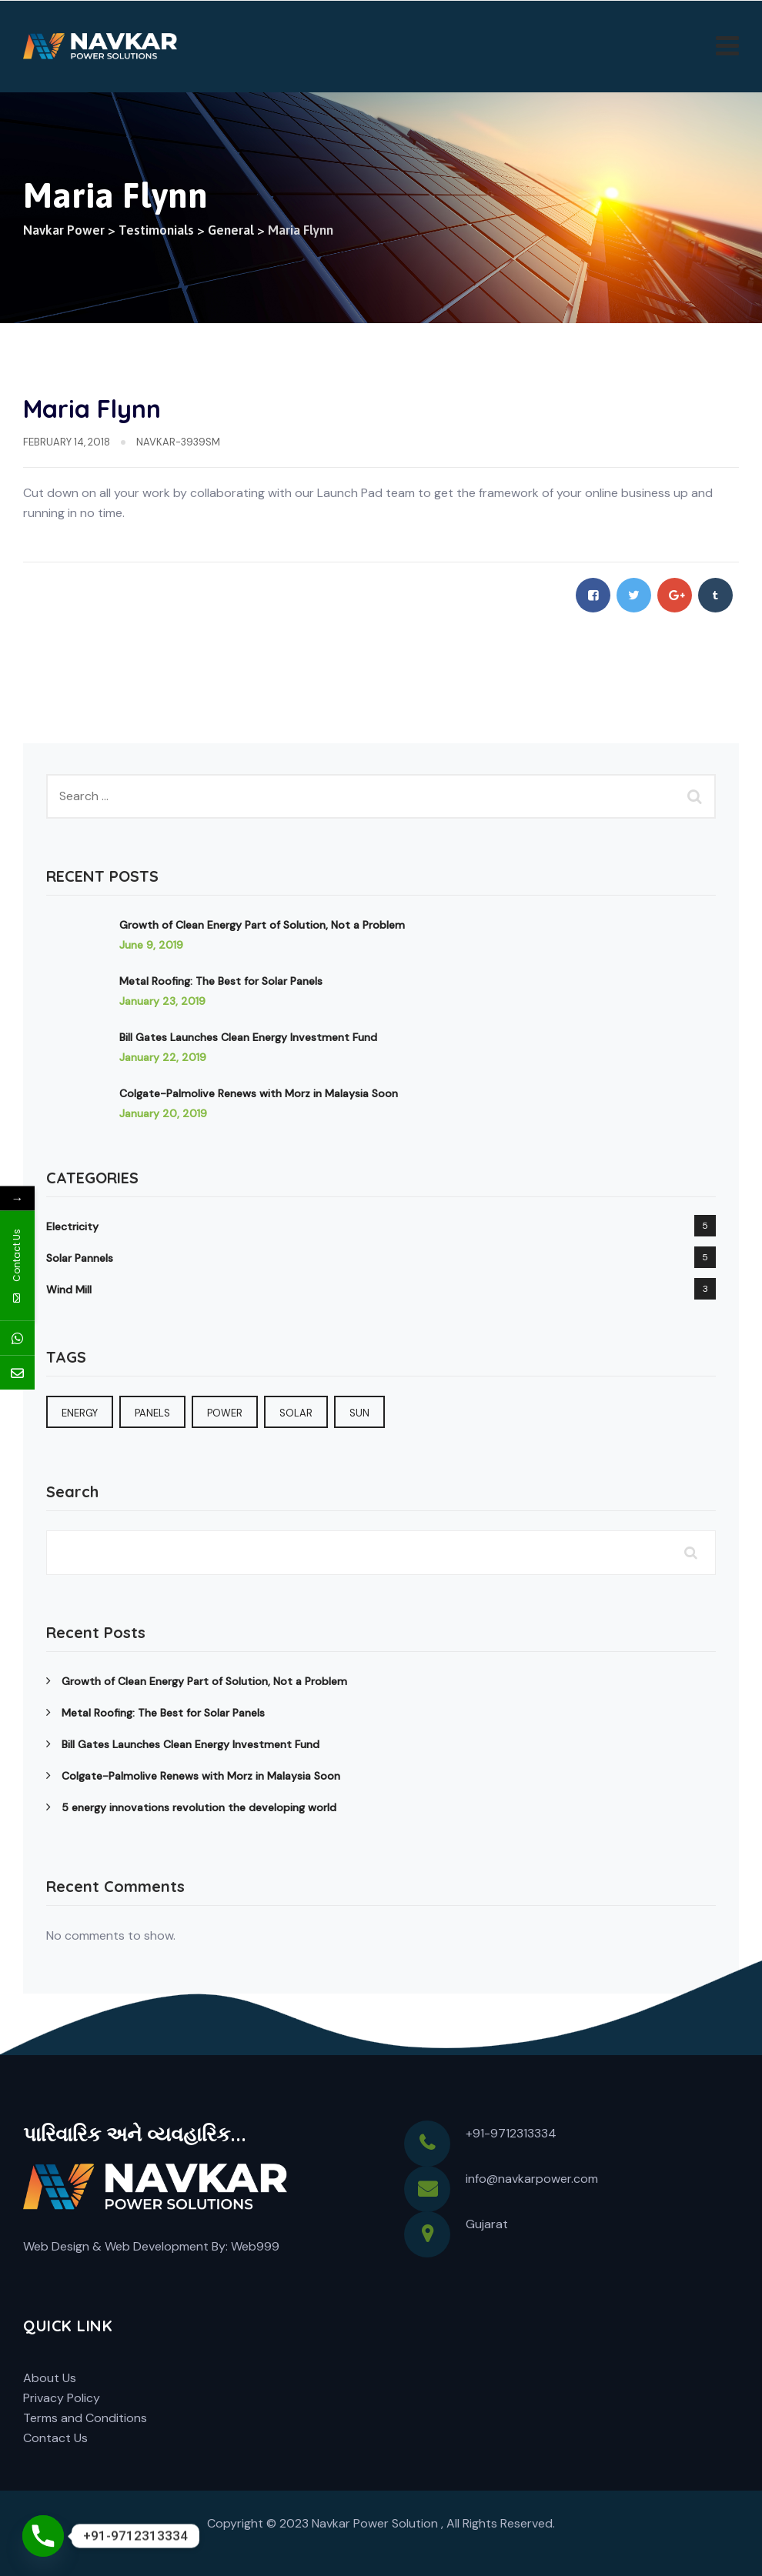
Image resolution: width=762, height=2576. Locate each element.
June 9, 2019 (151, 945)
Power (224, 1413)
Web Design (56, 2246)
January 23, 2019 (162, 1001)
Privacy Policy (61, 2398)
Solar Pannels (79, 1258)
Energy (80, 1413)
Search (72, 1491)
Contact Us (55, 2438)
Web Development (157, 2246)
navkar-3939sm (178, 442)
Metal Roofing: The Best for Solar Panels (221, 981)
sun (359, 1413)
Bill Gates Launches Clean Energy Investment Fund (248, 1037)
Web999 (255, 2246)
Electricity (72, 1226)
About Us (49, 2378)
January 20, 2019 (163, 1113)
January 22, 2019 (162, 1057)
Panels (152, 1413)
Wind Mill (69, 1289)
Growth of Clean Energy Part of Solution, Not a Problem (262, 925)
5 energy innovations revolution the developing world (199, 1807)
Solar (295, 1413)
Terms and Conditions (85, 2418)
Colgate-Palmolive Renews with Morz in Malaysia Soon (258, 1093)
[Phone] (43, 2536)
